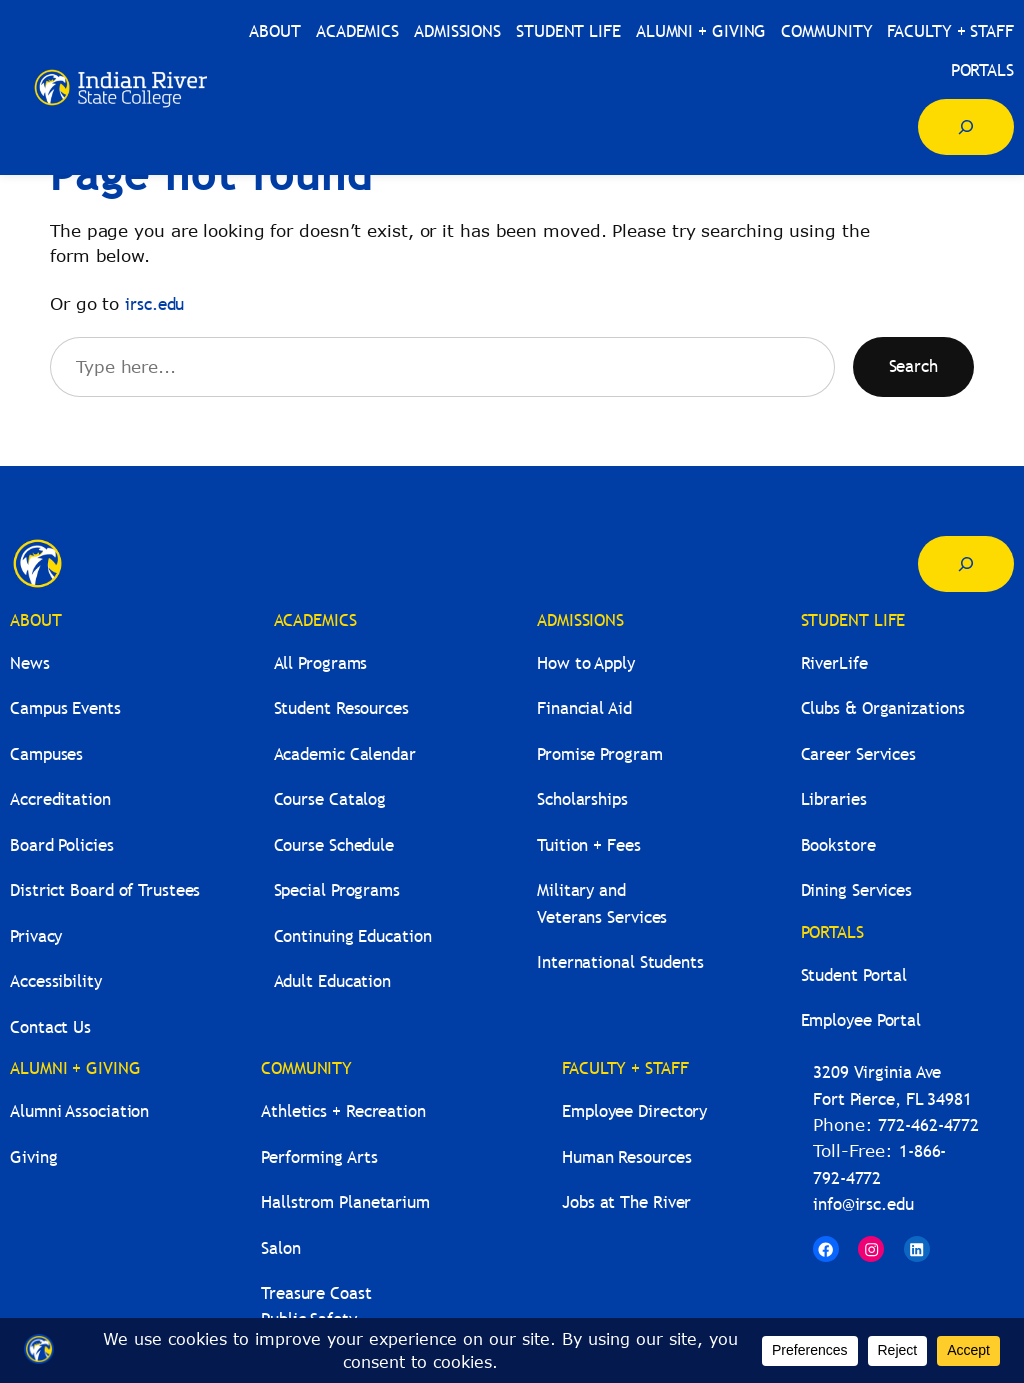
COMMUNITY (306, 1068)
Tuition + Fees (589, 845)
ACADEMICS (315, 620)
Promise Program (600, 754)
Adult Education (333, 981)
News (30, 663)
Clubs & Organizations (883, 708)
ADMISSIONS (580, 620)
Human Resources (627, 1157)
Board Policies (62, 845)
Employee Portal (861, 1020)
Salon (281, 1248)
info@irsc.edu (863, 1204)
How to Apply (586, 663)
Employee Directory (634, 1111)
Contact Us (50, 1027)
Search (913, 366)
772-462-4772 (928, 1125)
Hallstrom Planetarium (345, 1202)
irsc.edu (154, 304)
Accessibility (56, 981)
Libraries (834, 799)
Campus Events (65, 708)
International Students (620, 962)
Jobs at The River (626, 1202)
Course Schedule (334, 845)
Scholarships (582, 799)
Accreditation (60, 799)
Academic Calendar (345, 754)
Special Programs (337, 890)
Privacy (36, 936)
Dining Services (857, 890)
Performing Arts (319, 1157)
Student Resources (341, 708)
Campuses (46, 754)
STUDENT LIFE (853, 620)
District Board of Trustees (105, 890)
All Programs (321, 663)
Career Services (859, 754)
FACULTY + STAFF (625, 1068)
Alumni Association (79, 1111)
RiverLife (834, 663)
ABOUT (36, 620)
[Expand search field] (966, 127)
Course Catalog (330, 799)
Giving (33, 1157)
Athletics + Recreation (343, 1111)
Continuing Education (353, 936)
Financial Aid (584, 708)
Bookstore (838, 845)
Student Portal (854, 975)
